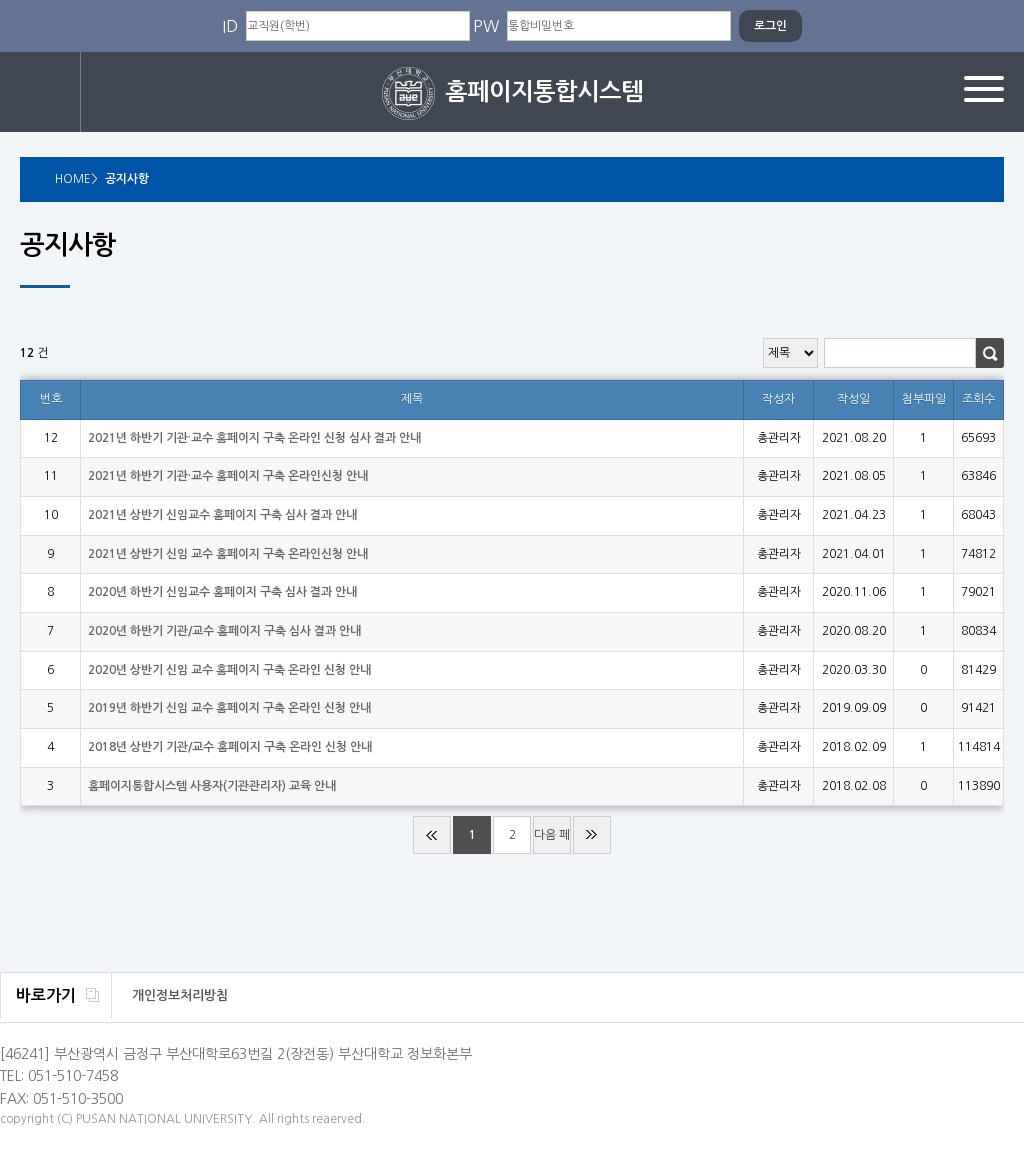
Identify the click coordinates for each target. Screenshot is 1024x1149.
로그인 (40, 92)
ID (230, 26)
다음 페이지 (552, 841)
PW (486, 26)
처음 (432, 835)
